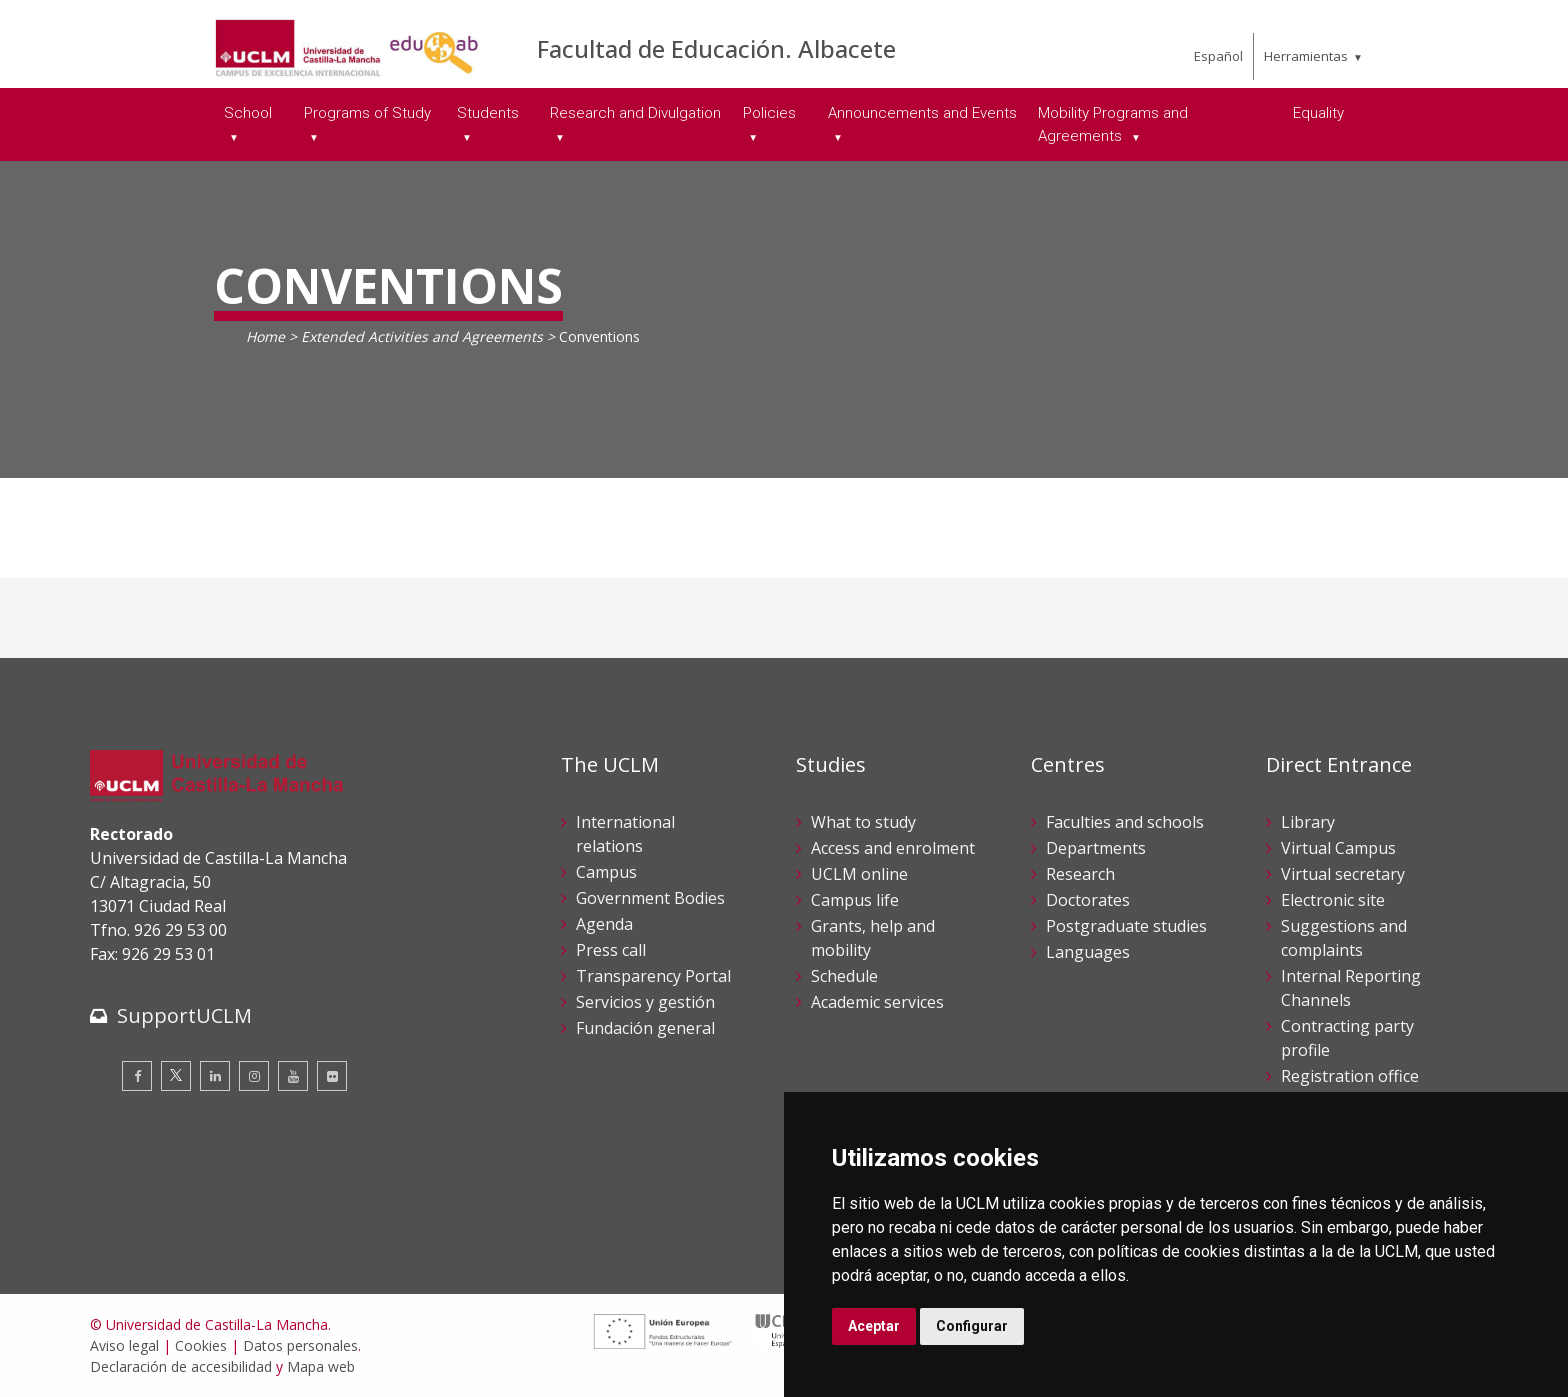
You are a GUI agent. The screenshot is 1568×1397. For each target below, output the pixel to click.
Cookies (201, 1345)
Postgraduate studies (1126, 926)
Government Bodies (650, 898)
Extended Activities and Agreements (422, 336)
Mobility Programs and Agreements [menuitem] (1113, 124)
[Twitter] (176, 1076)
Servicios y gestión (645, 1002)
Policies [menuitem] (769, 113)
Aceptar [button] (874, 1326)
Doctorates (1088, 900)
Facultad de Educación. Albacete (716, 48)
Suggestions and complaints (1344, 938)
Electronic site (1333, 900)
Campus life (855, 900)
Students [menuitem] (488, 113)
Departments (1096, 848)
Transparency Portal (653, 976)
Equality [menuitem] (1318, 113)
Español (1218, 56)
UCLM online (859, 874)
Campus (606, 872)
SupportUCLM (184, 1015)
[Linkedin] (215, 1076)
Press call (611, 950)
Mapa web (321, 1366)
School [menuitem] (248, 113)
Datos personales (300, 1345)
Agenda (604, 924)
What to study (863, 822)
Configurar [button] (972, 1326)
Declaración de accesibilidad (181, 1366)
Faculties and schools (1125, 822)
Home (265, 336)
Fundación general (645, 1028)
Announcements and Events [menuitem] (922, 113)
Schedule (844, 976)
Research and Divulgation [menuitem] (635, 113)
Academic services (877, 1002)
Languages (1088, 952)
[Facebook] (137, 1076)
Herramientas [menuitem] (1306, 56)
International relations (625, 834)
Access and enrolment (893, 848)
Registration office (1350, 1076)
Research (1080, 874)
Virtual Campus (1338, 848)
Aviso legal (124, 1345)
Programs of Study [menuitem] (367, 113)
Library (1308, 822)
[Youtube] (293, 1076)
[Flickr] (332, 1076)
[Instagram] (254, 1076)
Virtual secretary (1343, 874)
